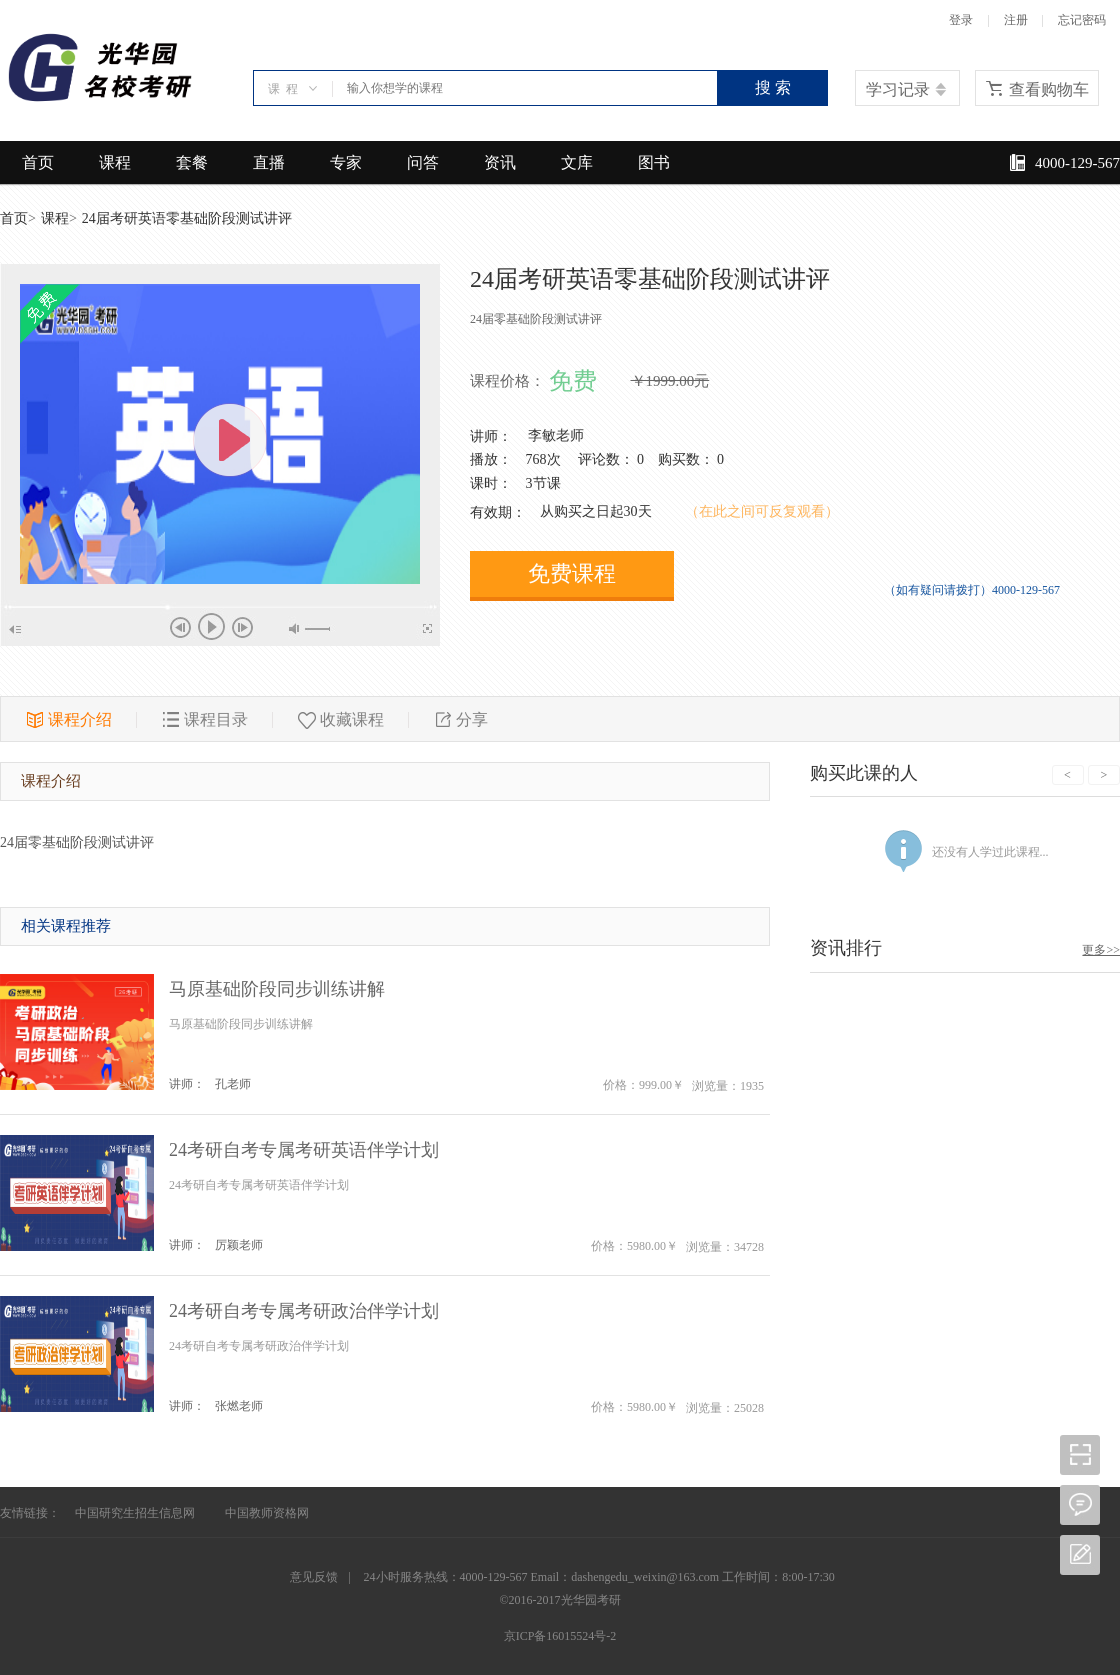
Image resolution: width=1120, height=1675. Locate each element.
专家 (346, 162)
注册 (1016, 20)
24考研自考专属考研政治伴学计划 (304, 1311)
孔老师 (233, 1084)
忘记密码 (1082, 20)
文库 (577, 162)
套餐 (192, 162)
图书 (654, 162)
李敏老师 (556, 435)
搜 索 (773, 87)
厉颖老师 (239, 1245)
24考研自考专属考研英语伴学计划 (304, 1150)
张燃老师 (239, 1406)
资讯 (500, 162)
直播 (269, 162)
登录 (961, 20)
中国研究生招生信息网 (135, 1513)
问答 (423, 162)
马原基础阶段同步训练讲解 (277, 989)
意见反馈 (314, 1577)
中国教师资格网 (267, 1513)
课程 (115, 162)
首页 (38, 162)
